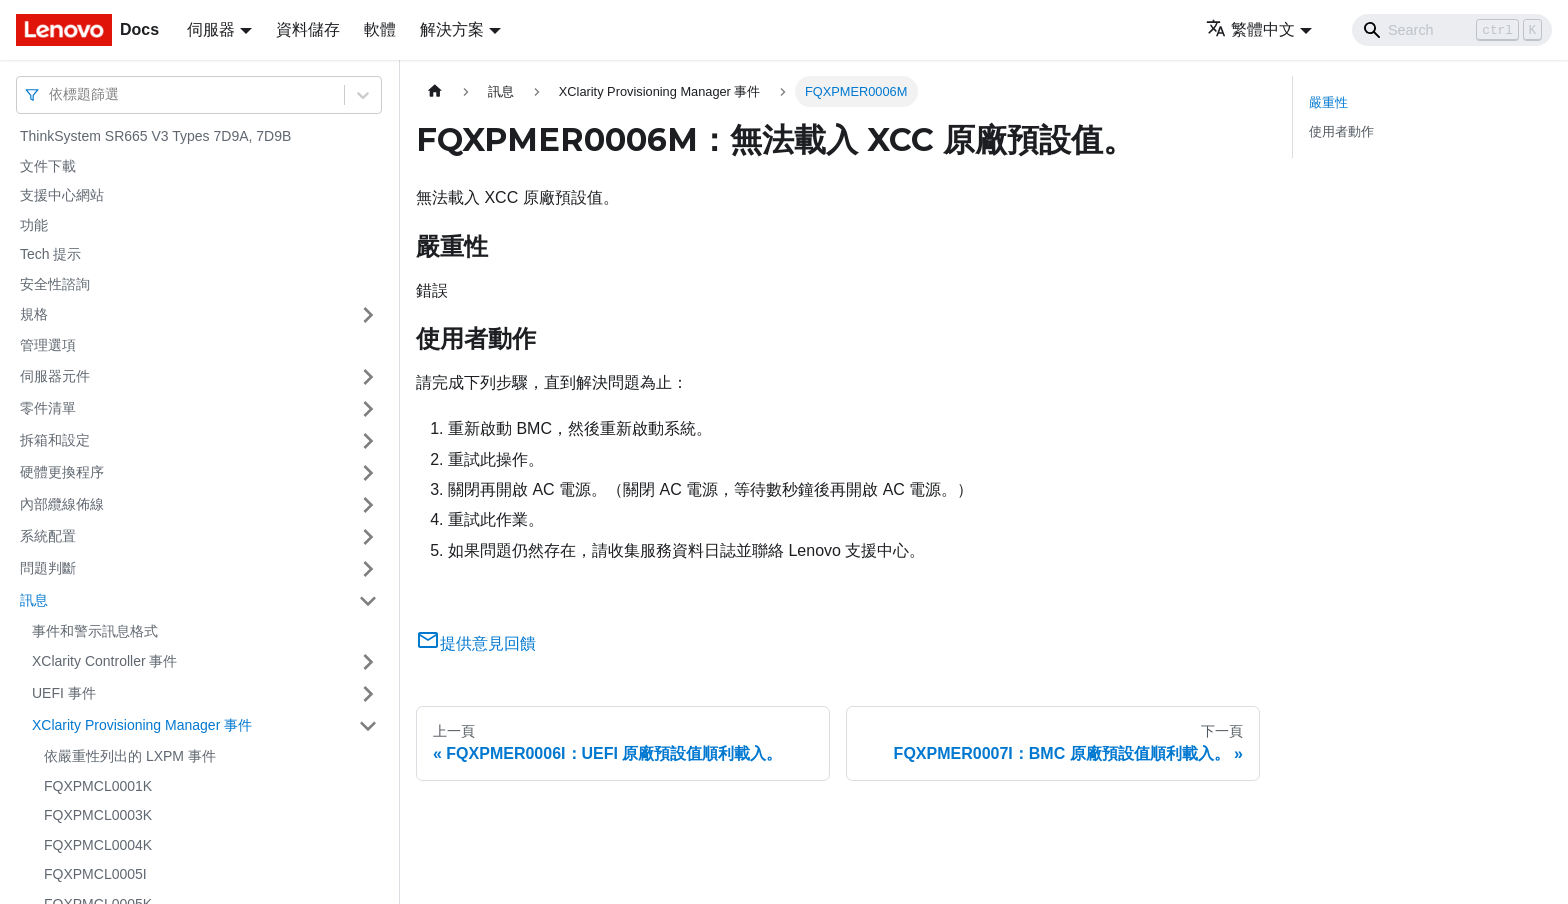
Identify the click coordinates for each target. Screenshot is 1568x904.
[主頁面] (435, 91)
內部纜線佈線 (62, 504)
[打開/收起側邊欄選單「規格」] (368, 315)
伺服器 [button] (211, 29)
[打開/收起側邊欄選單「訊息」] (368, 601)
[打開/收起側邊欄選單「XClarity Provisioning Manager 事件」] (368, 726)
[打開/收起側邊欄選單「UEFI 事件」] (368, 694)
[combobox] (51, 94)
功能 (34, 225)
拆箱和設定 (55, 440)
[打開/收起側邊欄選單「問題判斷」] (368, 569)
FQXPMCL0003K (98, 815)
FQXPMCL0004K (98, 845)
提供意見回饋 (476, 643)
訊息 (34, 600)
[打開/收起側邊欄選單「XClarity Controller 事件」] (368, 662)
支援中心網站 (62, 195)
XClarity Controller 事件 (104, 661)
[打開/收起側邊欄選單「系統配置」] (368, 537)
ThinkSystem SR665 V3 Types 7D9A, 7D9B (155, 136)
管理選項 (48, 345)
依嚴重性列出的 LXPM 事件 (130, 756)
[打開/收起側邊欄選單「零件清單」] (368, 409)
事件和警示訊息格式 (95, 631)
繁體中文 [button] (1250, 29)
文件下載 (48, 166)
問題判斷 (48, 568)
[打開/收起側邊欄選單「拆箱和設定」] (368, 441)
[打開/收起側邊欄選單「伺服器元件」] (368, 377)
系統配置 (48, 536)
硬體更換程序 (62, 472)
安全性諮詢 (55, 284)
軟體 (380, 29)
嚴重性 (1328, 102)
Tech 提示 (50, 254)
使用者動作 (1341, 131)
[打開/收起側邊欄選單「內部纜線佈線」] (368, 505)
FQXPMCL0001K (98, 786)
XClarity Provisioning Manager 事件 (142, 725)
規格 (34, 314)
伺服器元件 (55, 376)
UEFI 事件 (64, 693)
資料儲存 (308, 29)
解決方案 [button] (452, 29)
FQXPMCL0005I (95, 874)
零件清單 (48, 408)
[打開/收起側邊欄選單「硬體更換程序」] (368, 473)
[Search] (1452, 30)
